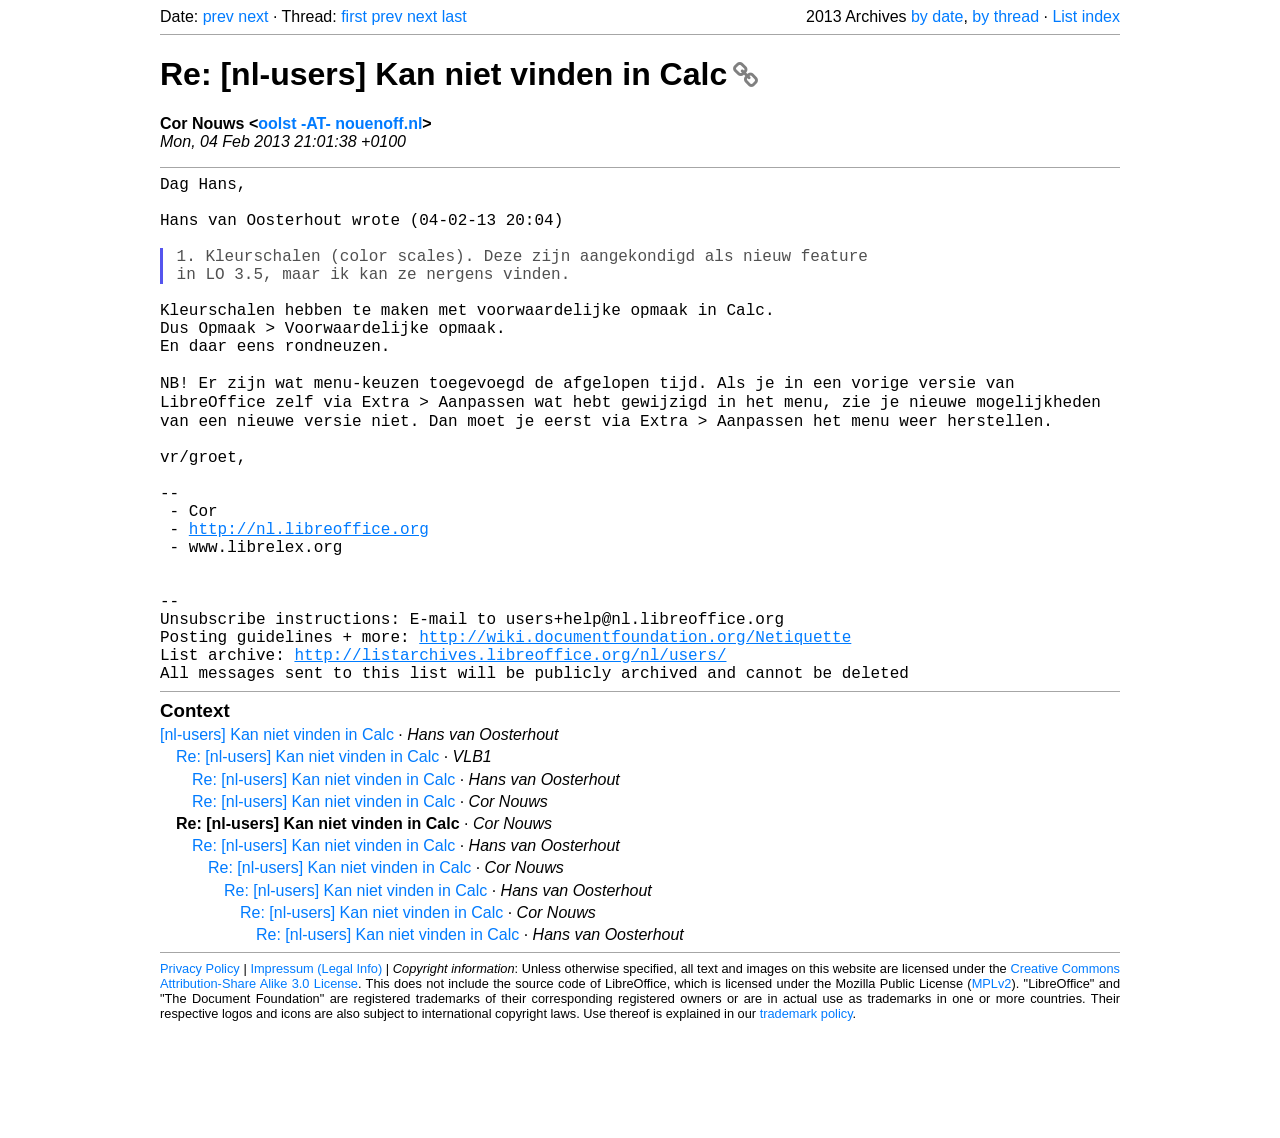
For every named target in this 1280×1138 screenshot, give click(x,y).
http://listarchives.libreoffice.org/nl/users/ (510, 759)
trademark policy (806, 1122)
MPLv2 (992, 1092)
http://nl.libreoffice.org (309, 605)
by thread (1005, 16)
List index (1086, 16)
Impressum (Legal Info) (316, 1077)
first (354, 16)
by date (937, 16)
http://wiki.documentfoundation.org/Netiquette (635, 737)
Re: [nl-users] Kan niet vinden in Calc (459, 74)
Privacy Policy (200, 1077)
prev (218, 16)
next (253, 16)
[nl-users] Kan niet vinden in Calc (277, 843)
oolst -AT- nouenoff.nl (340, 123)
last (454, 16)
